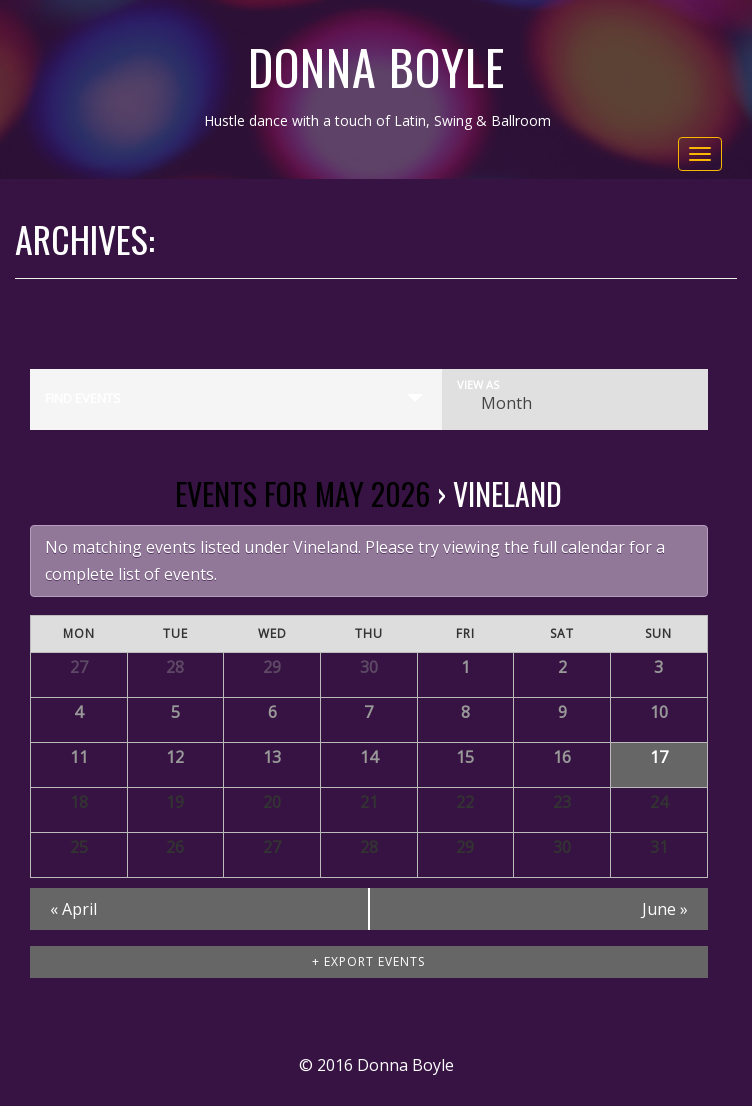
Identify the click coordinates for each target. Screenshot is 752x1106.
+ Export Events (368, 961)
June (665, 909)
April (73, 909)
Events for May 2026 (302, 493)
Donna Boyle (376, 66)
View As (478, 384)
